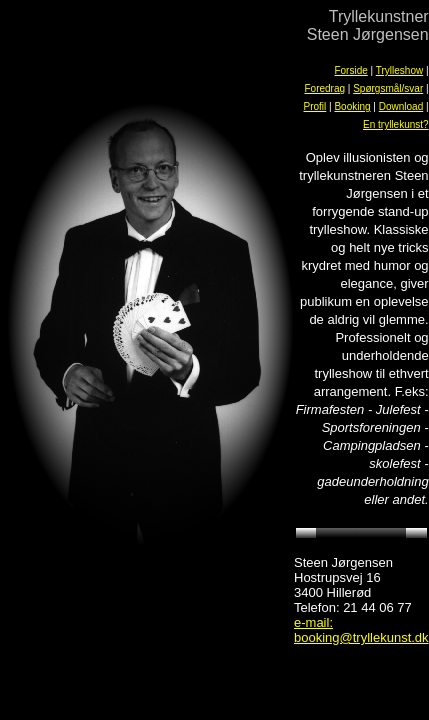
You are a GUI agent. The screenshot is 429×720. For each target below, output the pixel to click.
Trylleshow (399, 70)
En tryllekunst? (396, 124)
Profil (314, 106)
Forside (350, 70)
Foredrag (324, 88)
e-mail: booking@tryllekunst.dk (361, 630)
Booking (352, 106)
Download (401, 106)
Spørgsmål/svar (388, 88)
